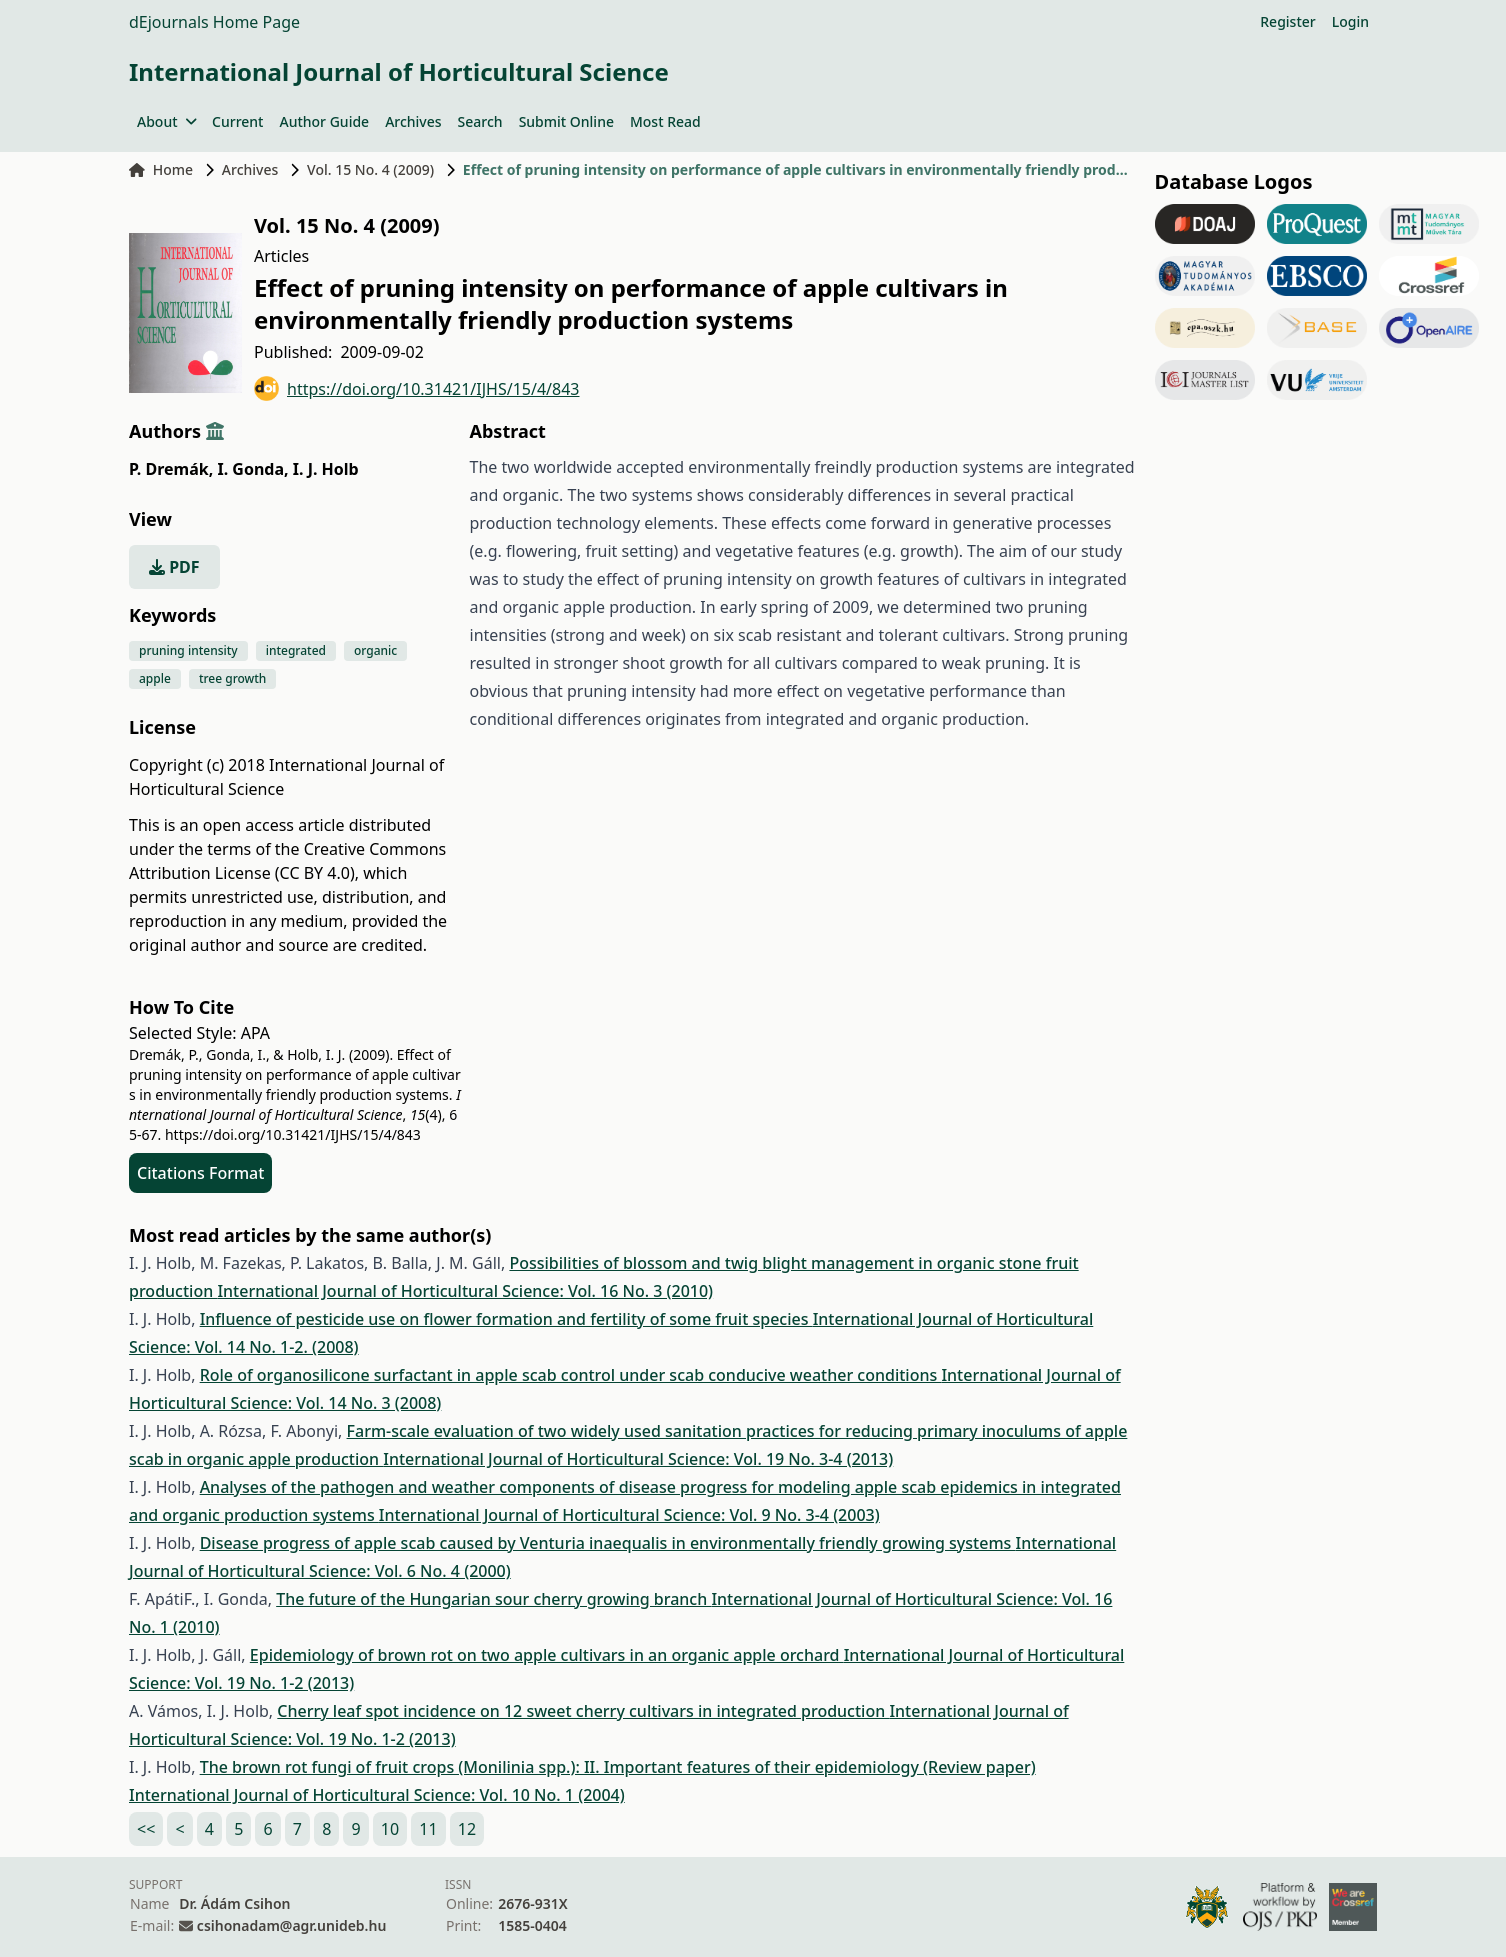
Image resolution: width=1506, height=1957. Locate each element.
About (166, 121)
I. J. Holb (326, 469)
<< (146, 1829)
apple (155, 678)
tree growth (233, 678)
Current (237, 121)
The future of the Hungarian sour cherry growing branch (493, 1599)
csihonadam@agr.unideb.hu (291, 1925)
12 (467, 1829)
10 (390, 1829)
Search (480, 121)
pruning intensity (188, 650)
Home (161, 169)
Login (1350, 21)
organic (375, 650)
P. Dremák (171, 469)
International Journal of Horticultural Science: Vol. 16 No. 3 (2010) (465, 1291)
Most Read (665, 121)
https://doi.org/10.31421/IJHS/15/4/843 (417, 388)
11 (428, 1829)
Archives (413, 121)
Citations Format (200, 1173)
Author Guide (324, 121)
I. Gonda (252, 469)
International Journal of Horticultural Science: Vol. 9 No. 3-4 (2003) (629, 1515)
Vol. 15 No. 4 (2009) (370, 169)
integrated (296, 650)
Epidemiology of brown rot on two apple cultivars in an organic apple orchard (547, 1655)
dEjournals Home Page (214, 22)
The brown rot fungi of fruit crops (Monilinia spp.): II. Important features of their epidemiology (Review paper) (618, 1767)
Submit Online (566, 121)
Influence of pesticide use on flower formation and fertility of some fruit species (506, 1319)
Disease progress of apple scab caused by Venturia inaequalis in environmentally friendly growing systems (608, 1543)
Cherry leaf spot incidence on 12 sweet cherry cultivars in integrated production (583, 1711)
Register (1287, 21)
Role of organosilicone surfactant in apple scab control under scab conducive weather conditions (571, 1375)
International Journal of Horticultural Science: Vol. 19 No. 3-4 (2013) (638, 1459)
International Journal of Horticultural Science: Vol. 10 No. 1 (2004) (377, 1795)
